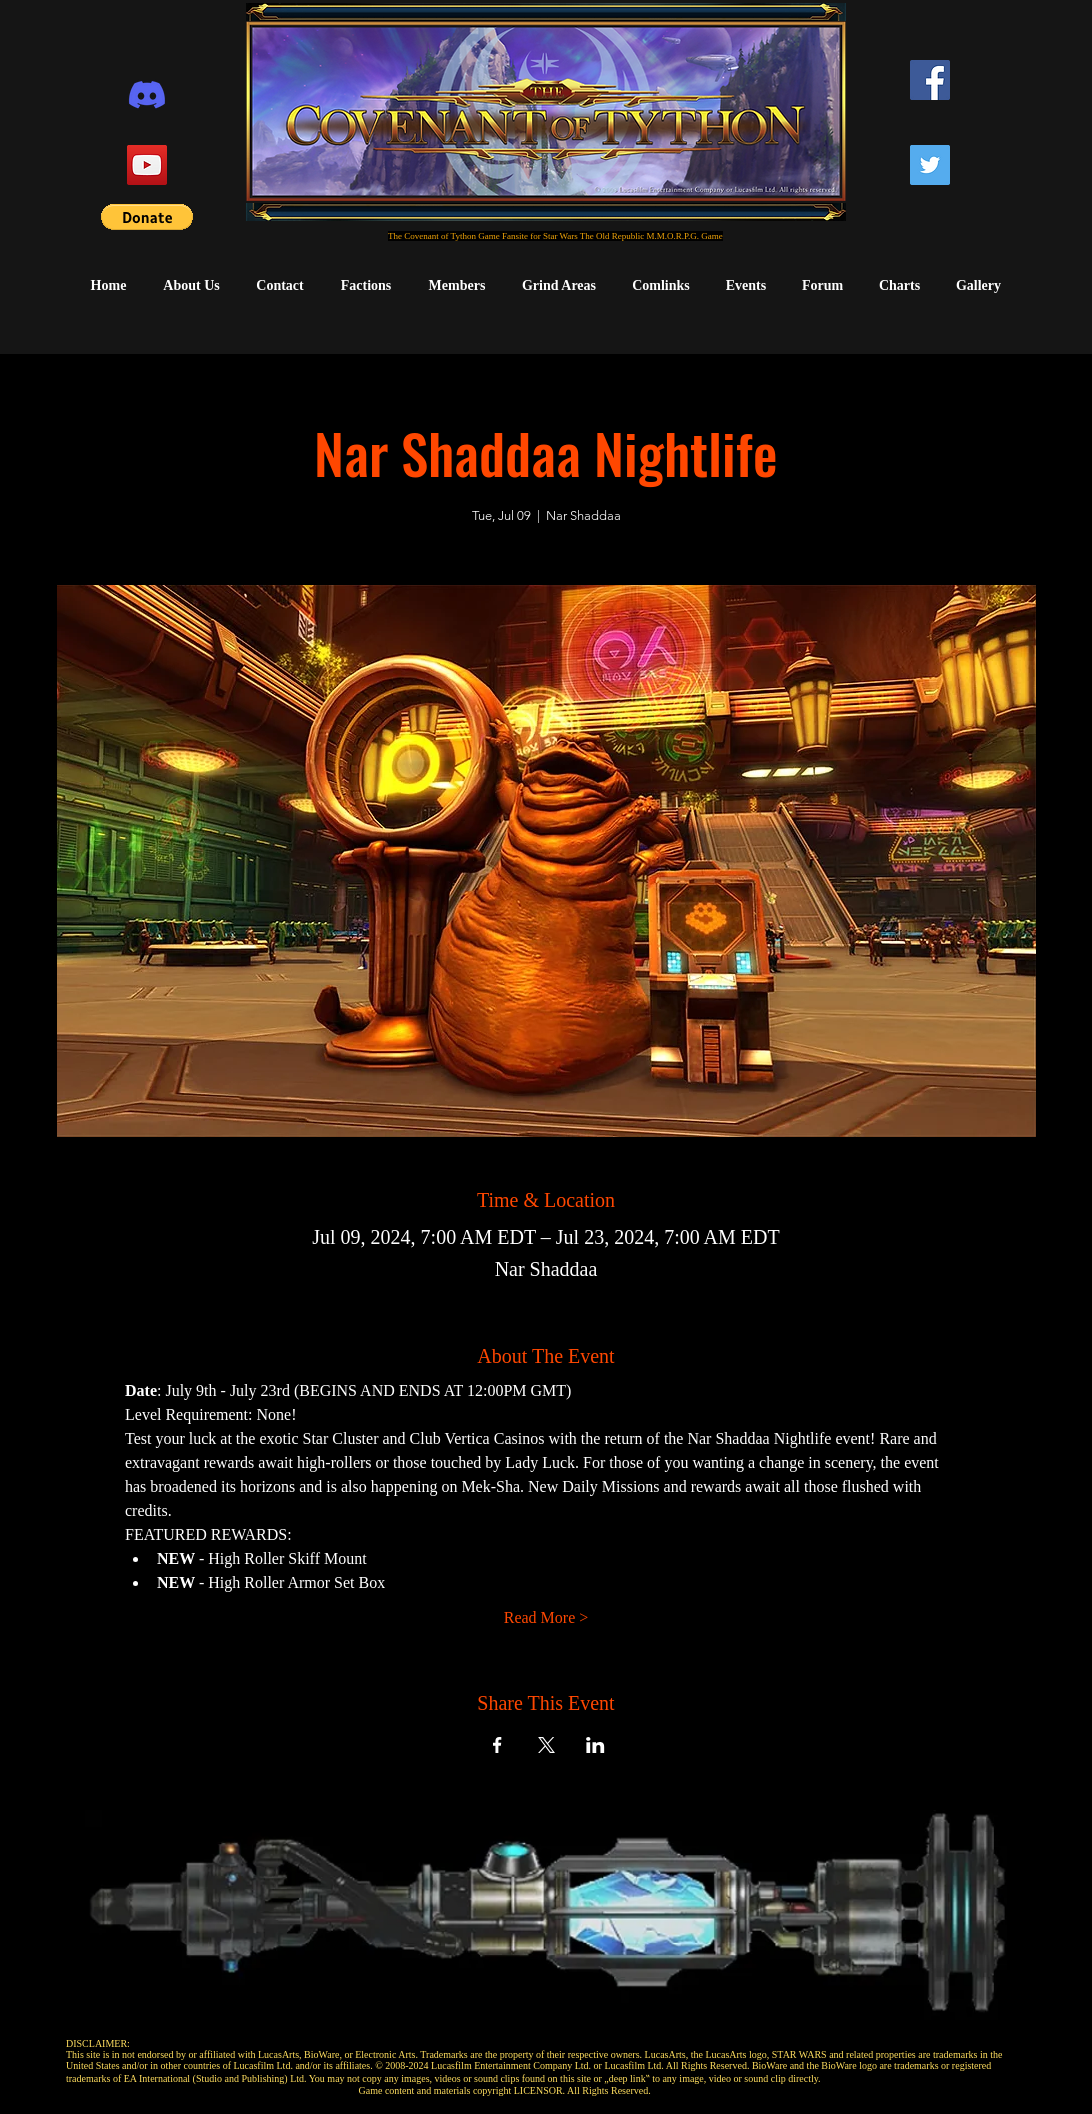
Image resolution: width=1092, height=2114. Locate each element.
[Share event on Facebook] (497, 1745)
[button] (147, 217)
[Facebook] (930, 80)
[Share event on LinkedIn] (595, 1745)
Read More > (546, 1617)
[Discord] (147, 95)
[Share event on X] (546, 1745)
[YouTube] (147, 165)
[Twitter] (930, 165)
